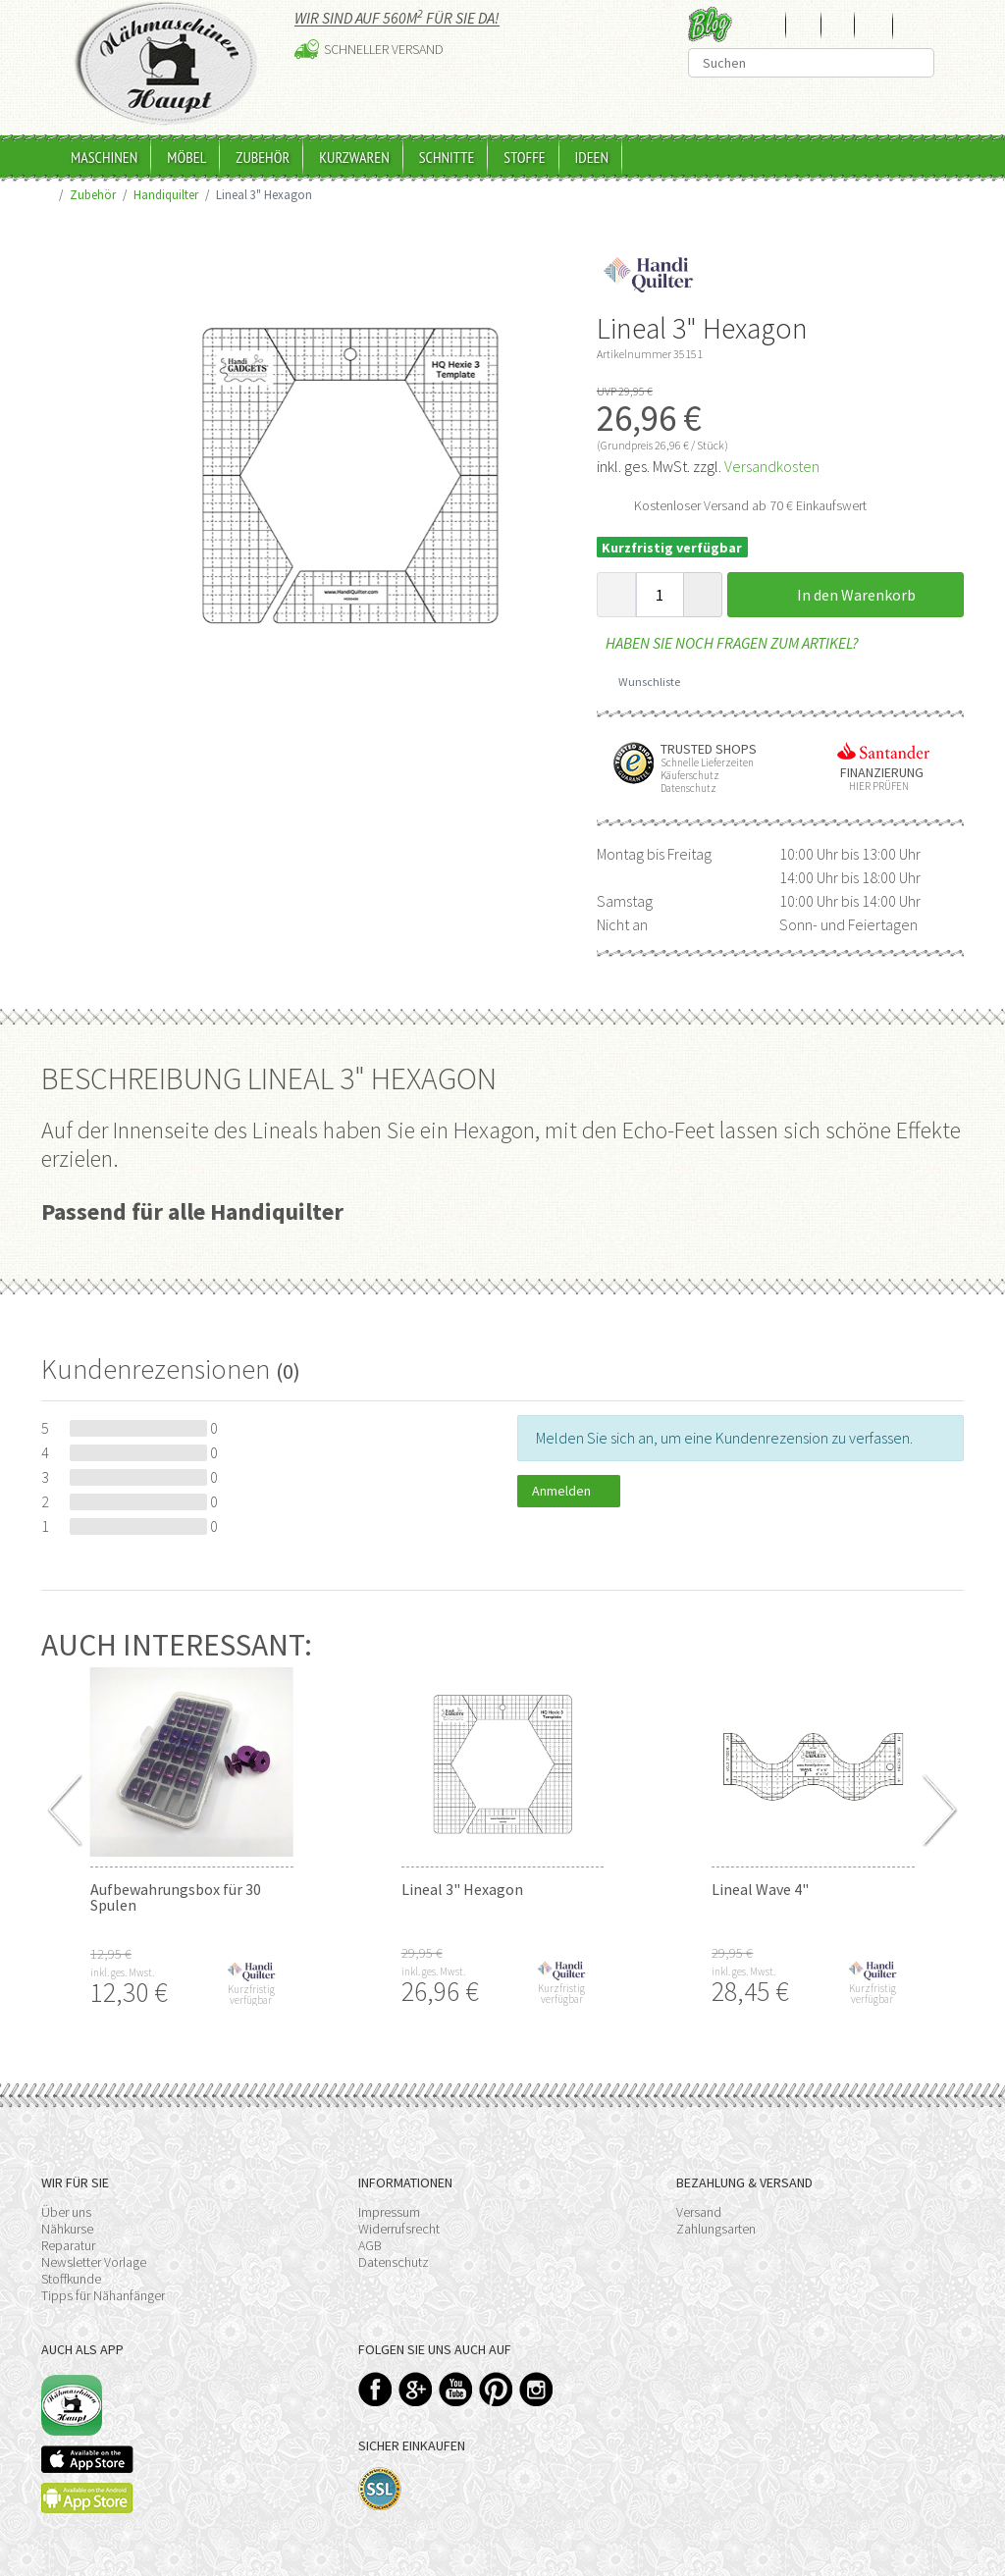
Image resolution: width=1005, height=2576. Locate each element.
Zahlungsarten (716, 2228)
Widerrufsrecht (399, 2228)
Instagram (536, 2389)
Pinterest (496, 2389)
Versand (698, 2212)
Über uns (66, 2212)
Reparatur (68, 2245)
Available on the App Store (87, 2459)
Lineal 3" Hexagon (462, 1889)
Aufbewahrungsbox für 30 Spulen (175, 1897)
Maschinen (104, 157)
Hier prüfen (874, 786)
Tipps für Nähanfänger (103, 2295)
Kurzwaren (354, 157)
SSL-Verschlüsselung (380, 2489)
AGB (370, 2245)
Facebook (375, 2389)
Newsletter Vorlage (93, 2262)
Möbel (186, 157)
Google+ (415, 2389)
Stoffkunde (71, 2278)
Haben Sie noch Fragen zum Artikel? (728, 643)
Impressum (389, 2212)
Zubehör (263, 157)
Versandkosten (772, 466)
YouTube (456, 2389)
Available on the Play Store (87, 2498)
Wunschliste (642, 681)
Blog (710, 24)
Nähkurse (67, 2228)
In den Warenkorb (845, 594)
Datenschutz (393, 2262)
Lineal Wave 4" (760, 1889)
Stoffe (524, 157)
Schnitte (447, 157)
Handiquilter (165, 194)
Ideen (591, 157)
